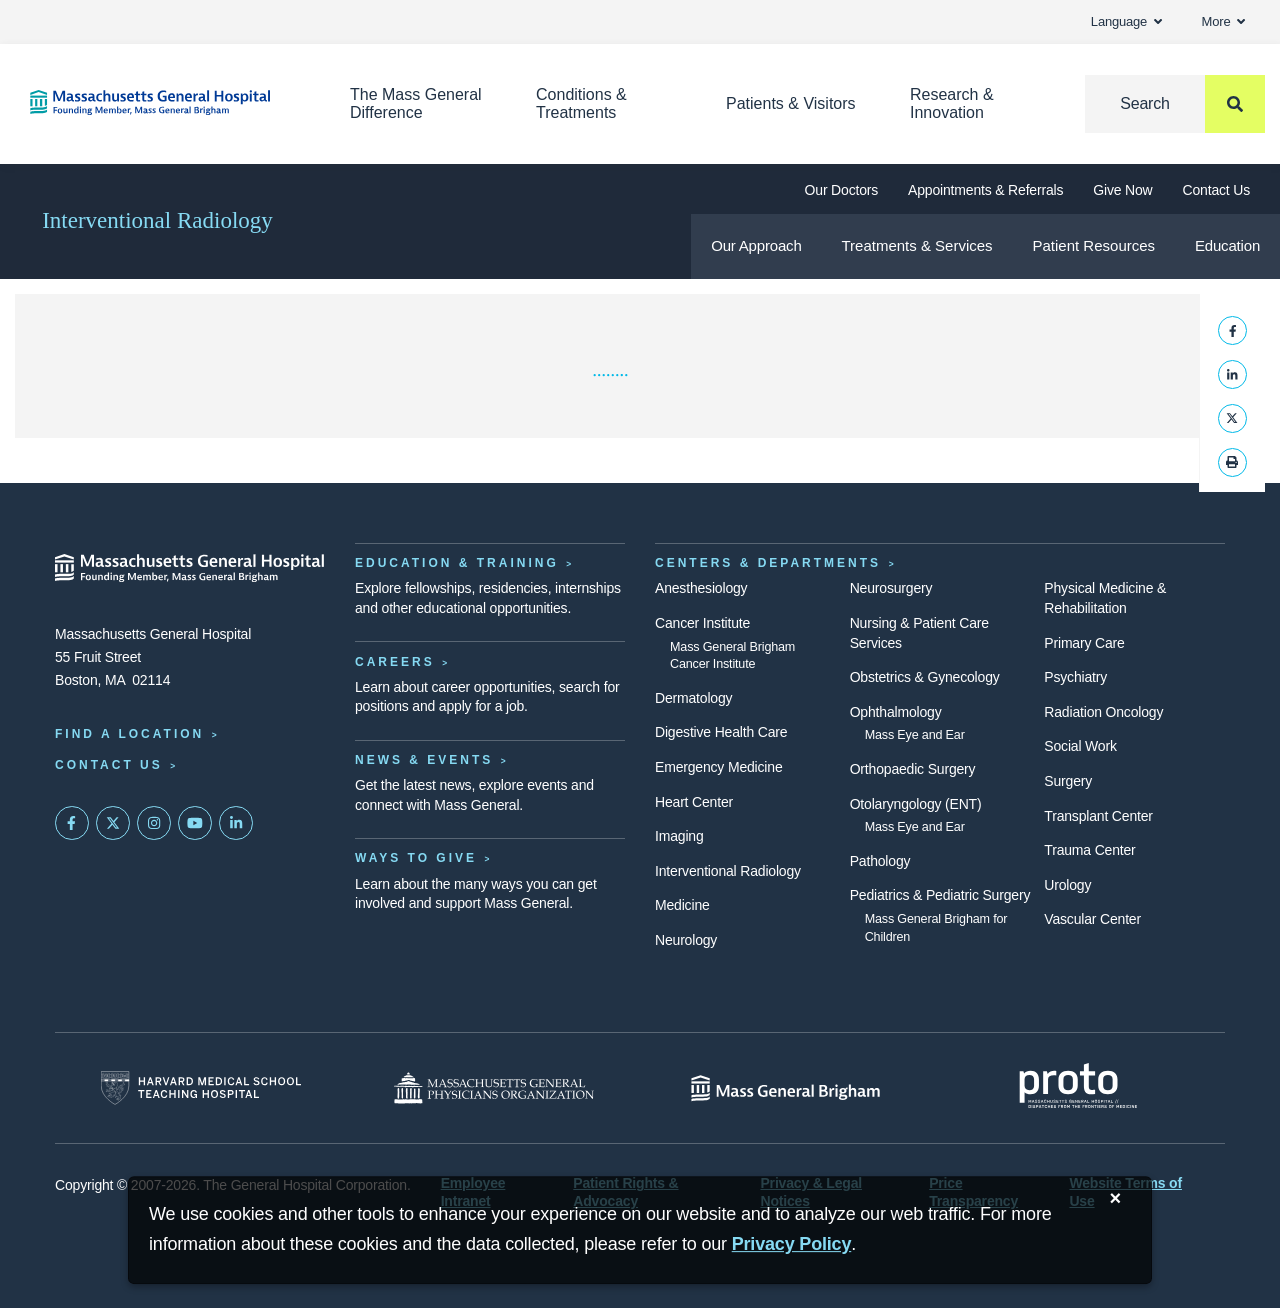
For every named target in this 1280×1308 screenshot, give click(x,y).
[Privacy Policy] (792, 1244)
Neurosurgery (891, 588)
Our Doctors (841, 190)
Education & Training (457, 563)
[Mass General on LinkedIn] (236, 823)
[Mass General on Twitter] (113, 823)
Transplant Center (1098, 816)
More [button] (1223, 21)
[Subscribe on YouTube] (195, 823)
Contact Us (1216, 190)
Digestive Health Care (721, 732)
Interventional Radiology (157, 220)
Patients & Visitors (791, 103)
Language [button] (1126, 21)
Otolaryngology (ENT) (916, 804)
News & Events (424, 760)
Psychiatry (1075, 677)
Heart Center (694, 802)
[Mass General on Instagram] (154, 823)
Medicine (682, 905)
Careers (395, 662)
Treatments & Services (916, 245)
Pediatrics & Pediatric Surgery (940, 895)
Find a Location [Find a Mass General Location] (129, 734)
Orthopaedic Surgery (913, 769)
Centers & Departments (768, 563)
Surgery (1068, 781)
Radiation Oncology (1103, 712)
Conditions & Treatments (581, 103)
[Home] (160, 102)
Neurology (686, 940)
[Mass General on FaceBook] (72, 823)
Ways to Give (416, 858)
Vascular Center (1092, 919)
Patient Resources (1094, 245)
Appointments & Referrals (985, 190)
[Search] (1175, 104)
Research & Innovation (952, 103)
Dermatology (693, 698)
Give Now (1122, 190)
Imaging (679, 836)
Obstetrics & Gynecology (925, 677)
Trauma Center (1089, 850)
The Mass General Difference (416, 103)
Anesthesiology (701, 588)
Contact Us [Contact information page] (109, 765)
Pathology (880, 861)
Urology (1067, 885)
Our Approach (756, 245)
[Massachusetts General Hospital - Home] (190, 568)
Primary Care (1084, 643)
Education (1227, 245)
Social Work (1080, 746)
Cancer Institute (702, 623)
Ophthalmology (896, 712)
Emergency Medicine (718, 767)
